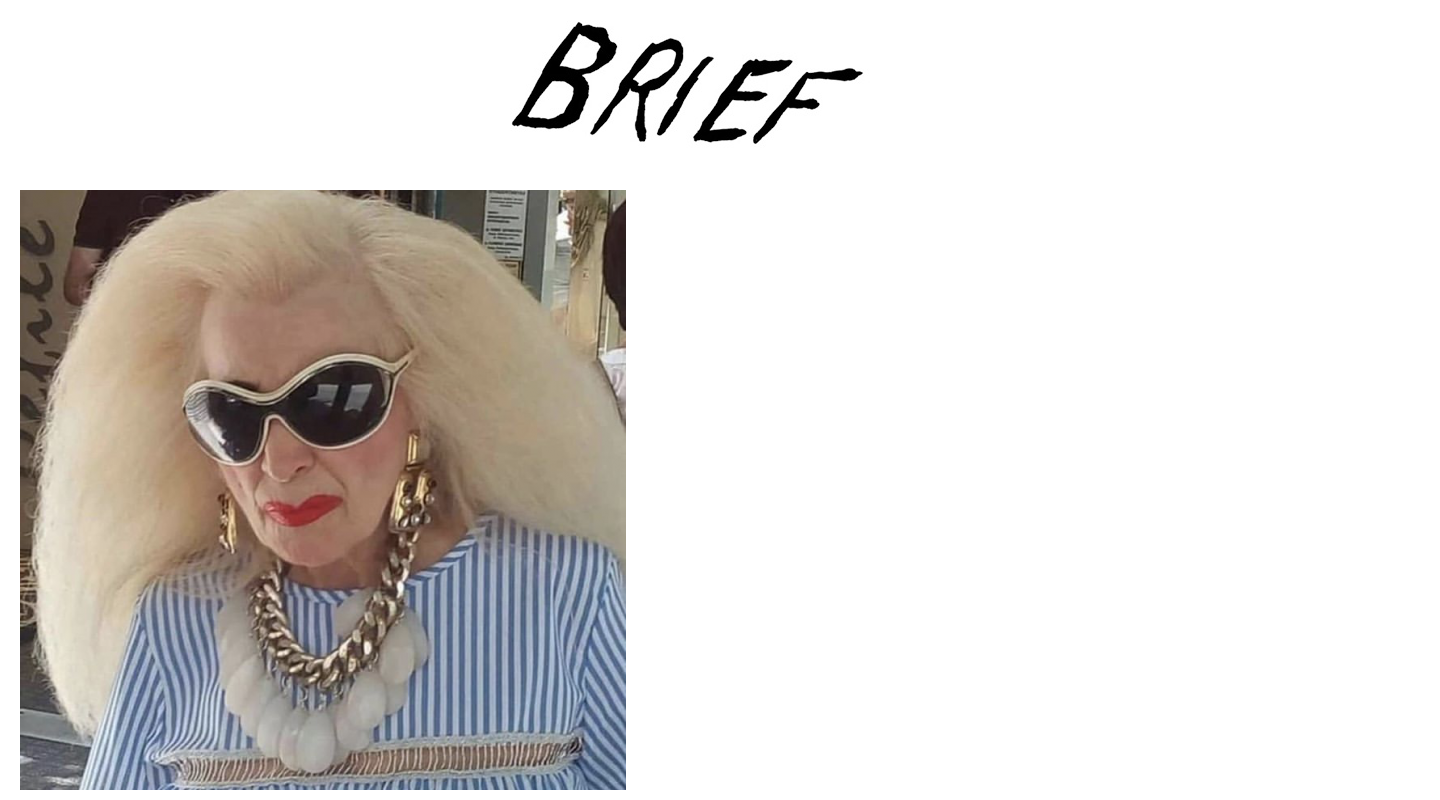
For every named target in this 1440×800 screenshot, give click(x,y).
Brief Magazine (720, 95)
